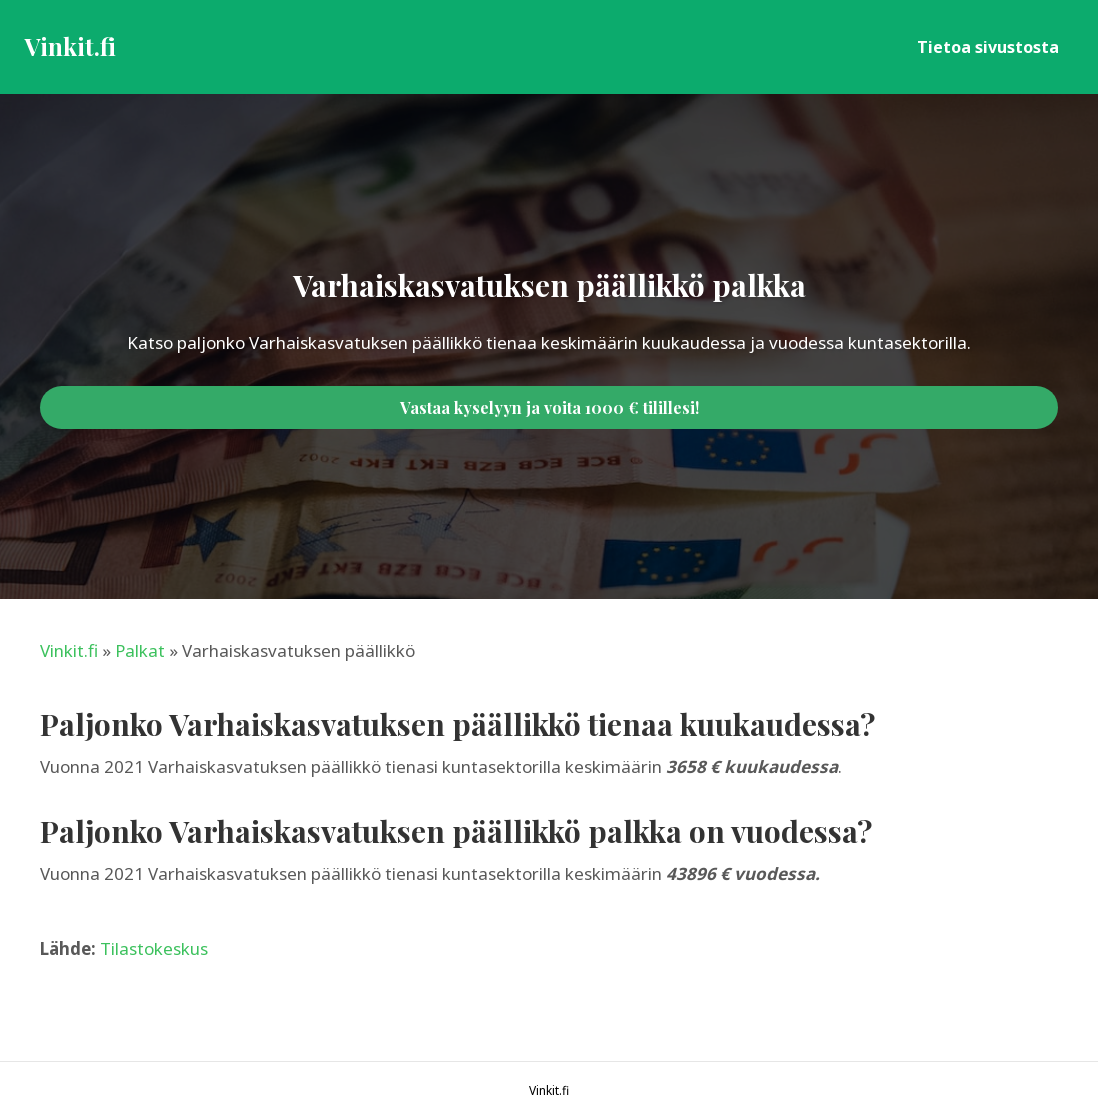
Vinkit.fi (69, 650)
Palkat (140, 650)
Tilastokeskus (154, 948)
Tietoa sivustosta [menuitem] (988, 47)
